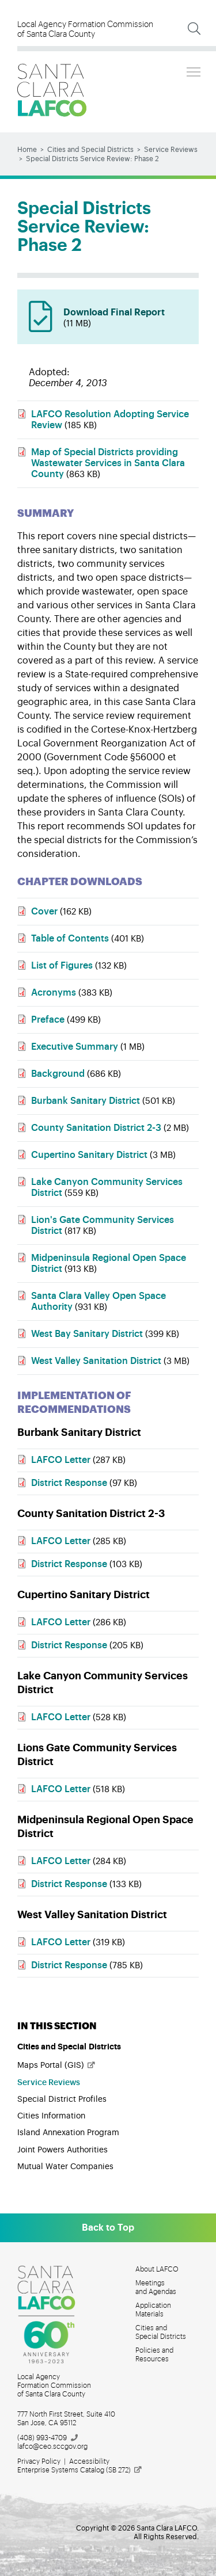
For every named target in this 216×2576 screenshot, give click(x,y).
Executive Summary (74, 1046)
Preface (48, 1019)
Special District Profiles (62, 2099)
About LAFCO (157, 2269)
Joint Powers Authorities (62, 2150)
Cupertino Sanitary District (89, 1155)
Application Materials (153, 2310)
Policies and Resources (154, 2354)
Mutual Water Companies (65, 2167)
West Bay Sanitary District (87, 1334)
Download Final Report (125, 319)
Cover (44, 911)
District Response (70, 1483)
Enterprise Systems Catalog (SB (80, 2470)
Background (58, 1074)
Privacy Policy (38, 2461)
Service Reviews (171, 149)
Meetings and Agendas (155, 2287)
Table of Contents (70, 938)
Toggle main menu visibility (194, 70)
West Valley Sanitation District (96, 1361)
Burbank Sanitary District (85, 1101)
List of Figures (62, 965)
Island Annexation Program (68, 2133)
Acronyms (53, 992)
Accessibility (89, 2461)
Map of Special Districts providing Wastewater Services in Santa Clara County (108, 463)
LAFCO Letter (62, 1460)
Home (27, 149)
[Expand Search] (194, 28)
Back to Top (108, 2227)
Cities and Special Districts (90, 149)
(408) (48, 2437)
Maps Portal (56, 2065)
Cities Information (51, 2116)
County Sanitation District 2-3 (96, 1128)
